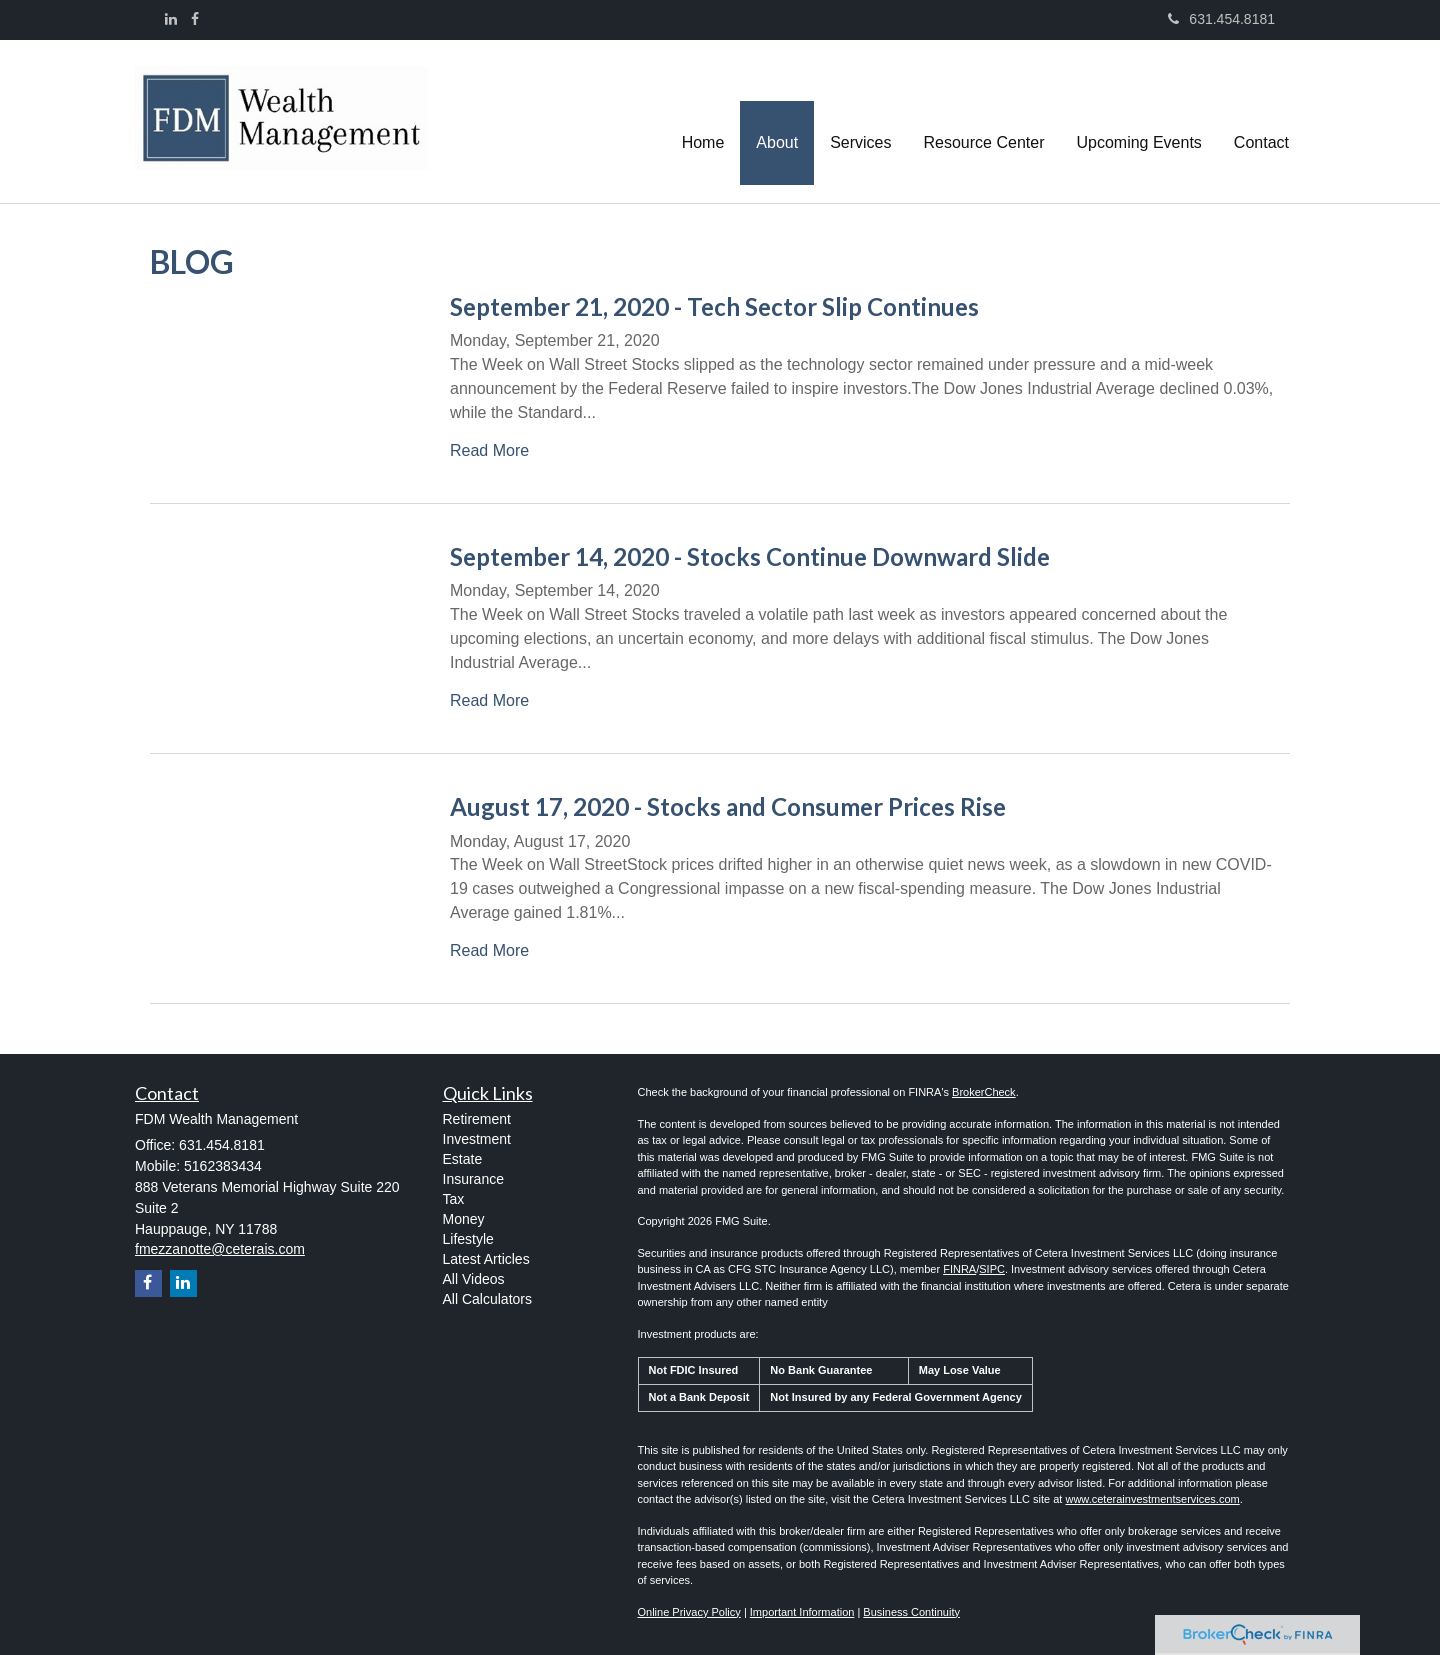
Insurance (473, 1179)
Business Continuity (911, 1612)
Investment (477, 1139)
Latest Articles (486, 1259)
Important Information (802, 1612)
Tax (454, 1199)
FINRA (959, 1269)
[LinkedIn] (171, 19)
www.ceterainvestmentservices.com (1152, 1499)
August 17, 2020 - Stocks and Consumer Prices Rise (728, 806)
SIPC (992, 1269)
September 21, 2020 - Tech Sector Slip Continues (714, 306)
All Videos (474, 1279)
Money (464, 1219)
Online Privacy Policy (689, 1612)
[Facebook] (195, 19)
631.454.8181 (1221, 19)
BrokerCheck (984, 1092)
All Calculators (487, 1299)
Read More (489, 450)
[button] (777, 121)
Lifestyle (468, 1239)
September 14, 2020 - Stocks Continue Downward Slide (750, 556)
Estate (463, 1159)
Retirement (477, 1119)
